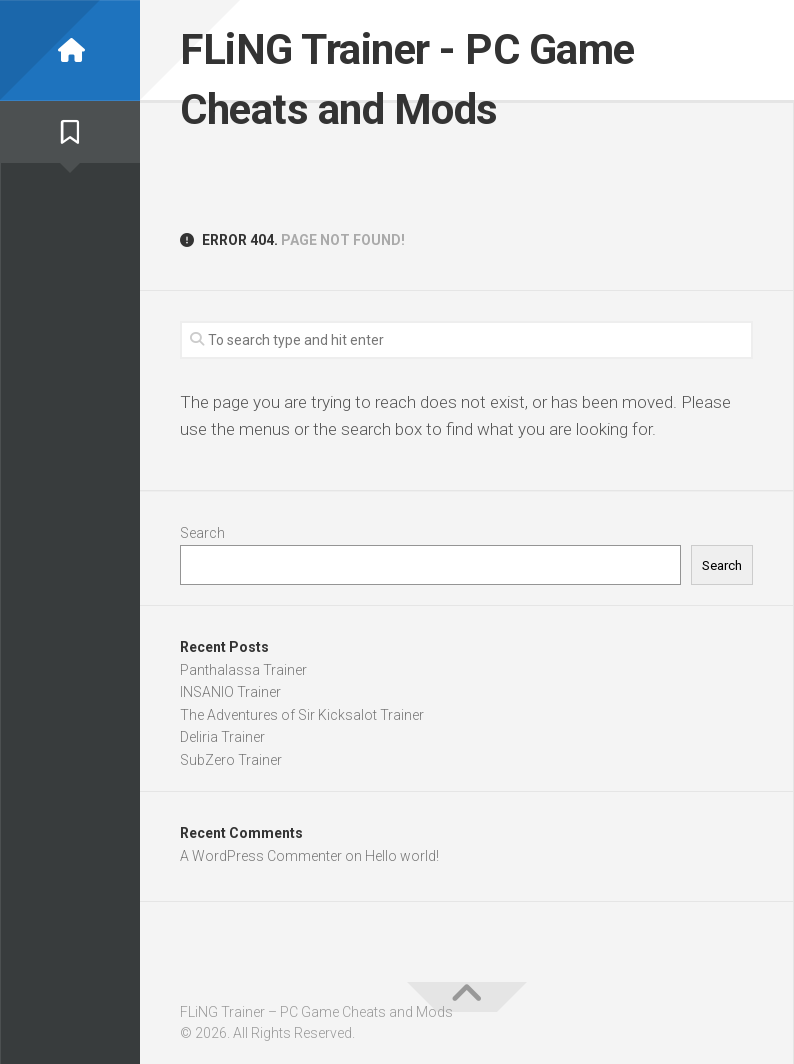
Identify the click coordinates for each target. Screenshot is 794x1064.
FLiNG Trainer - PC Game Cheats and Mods (407, 79)
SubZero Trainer (231, 760)
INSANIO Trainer (230, 692)
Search (202, 533)
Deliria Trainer (222, 737)
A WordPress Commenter (261, 856)
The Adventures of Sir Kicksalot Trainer (302, 715)
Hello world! (402, 856)
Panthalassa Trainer (243, 670)
